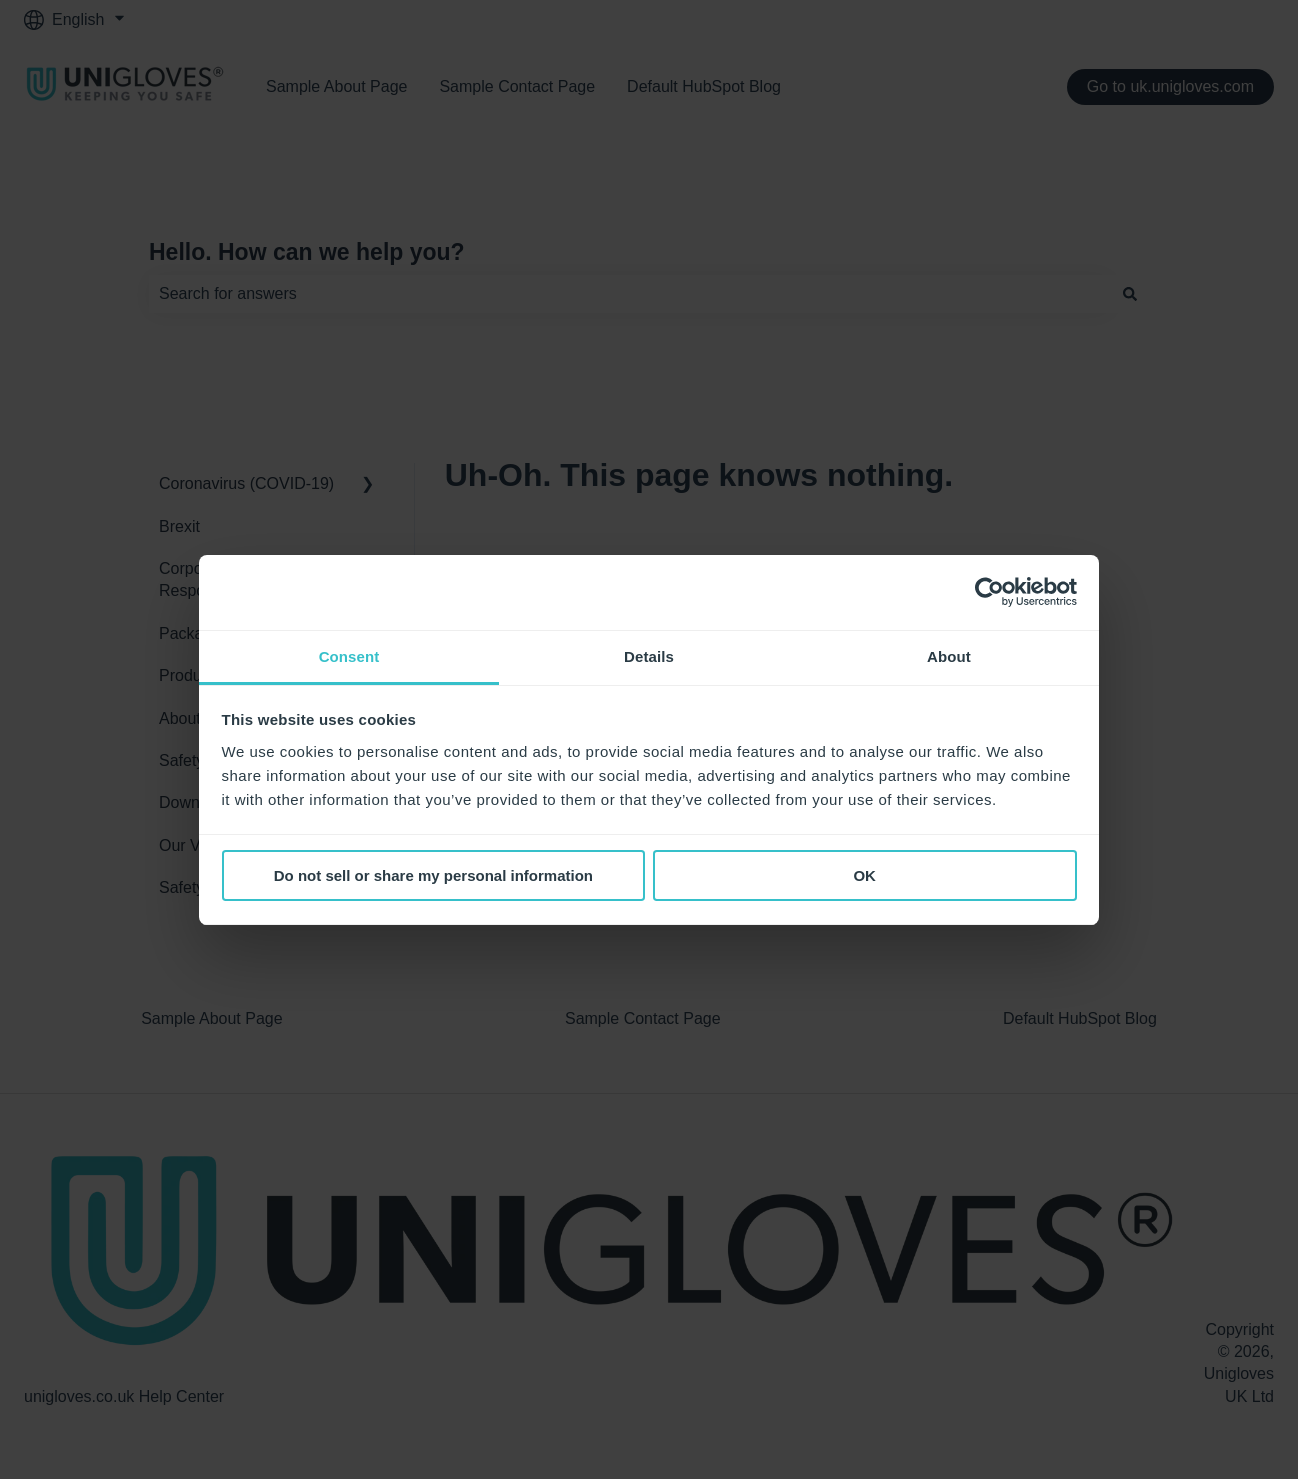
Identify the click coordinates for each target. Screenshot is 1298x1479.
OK (864, 875)
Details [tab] (649, 656)
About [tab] (949, 656)
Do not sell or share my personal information (433, 875)
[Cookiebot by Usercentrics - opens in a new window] (989, 592)
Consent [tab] (349, 656)
